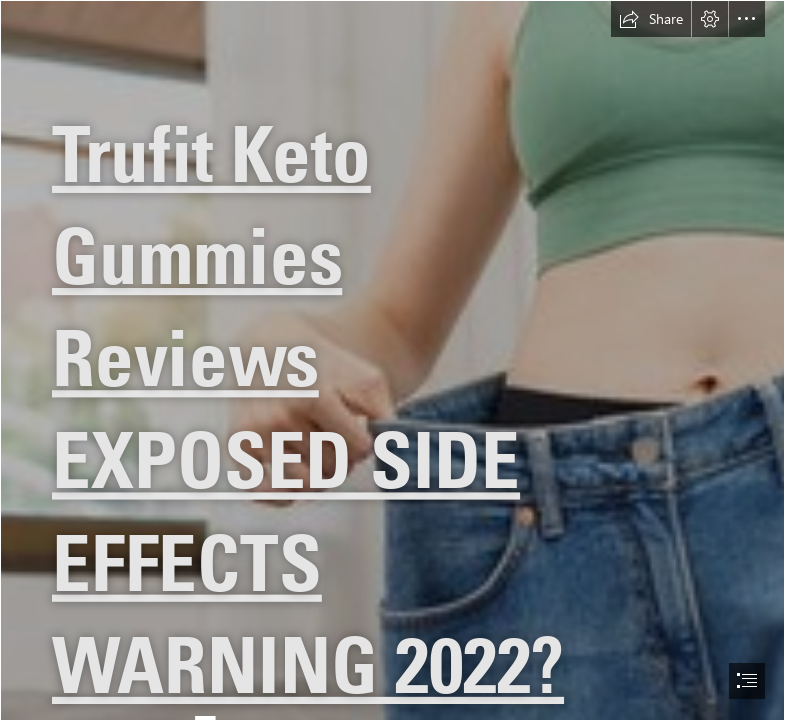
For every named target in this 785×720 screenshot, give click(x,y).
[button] (651, 19)
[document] (392, 360)
